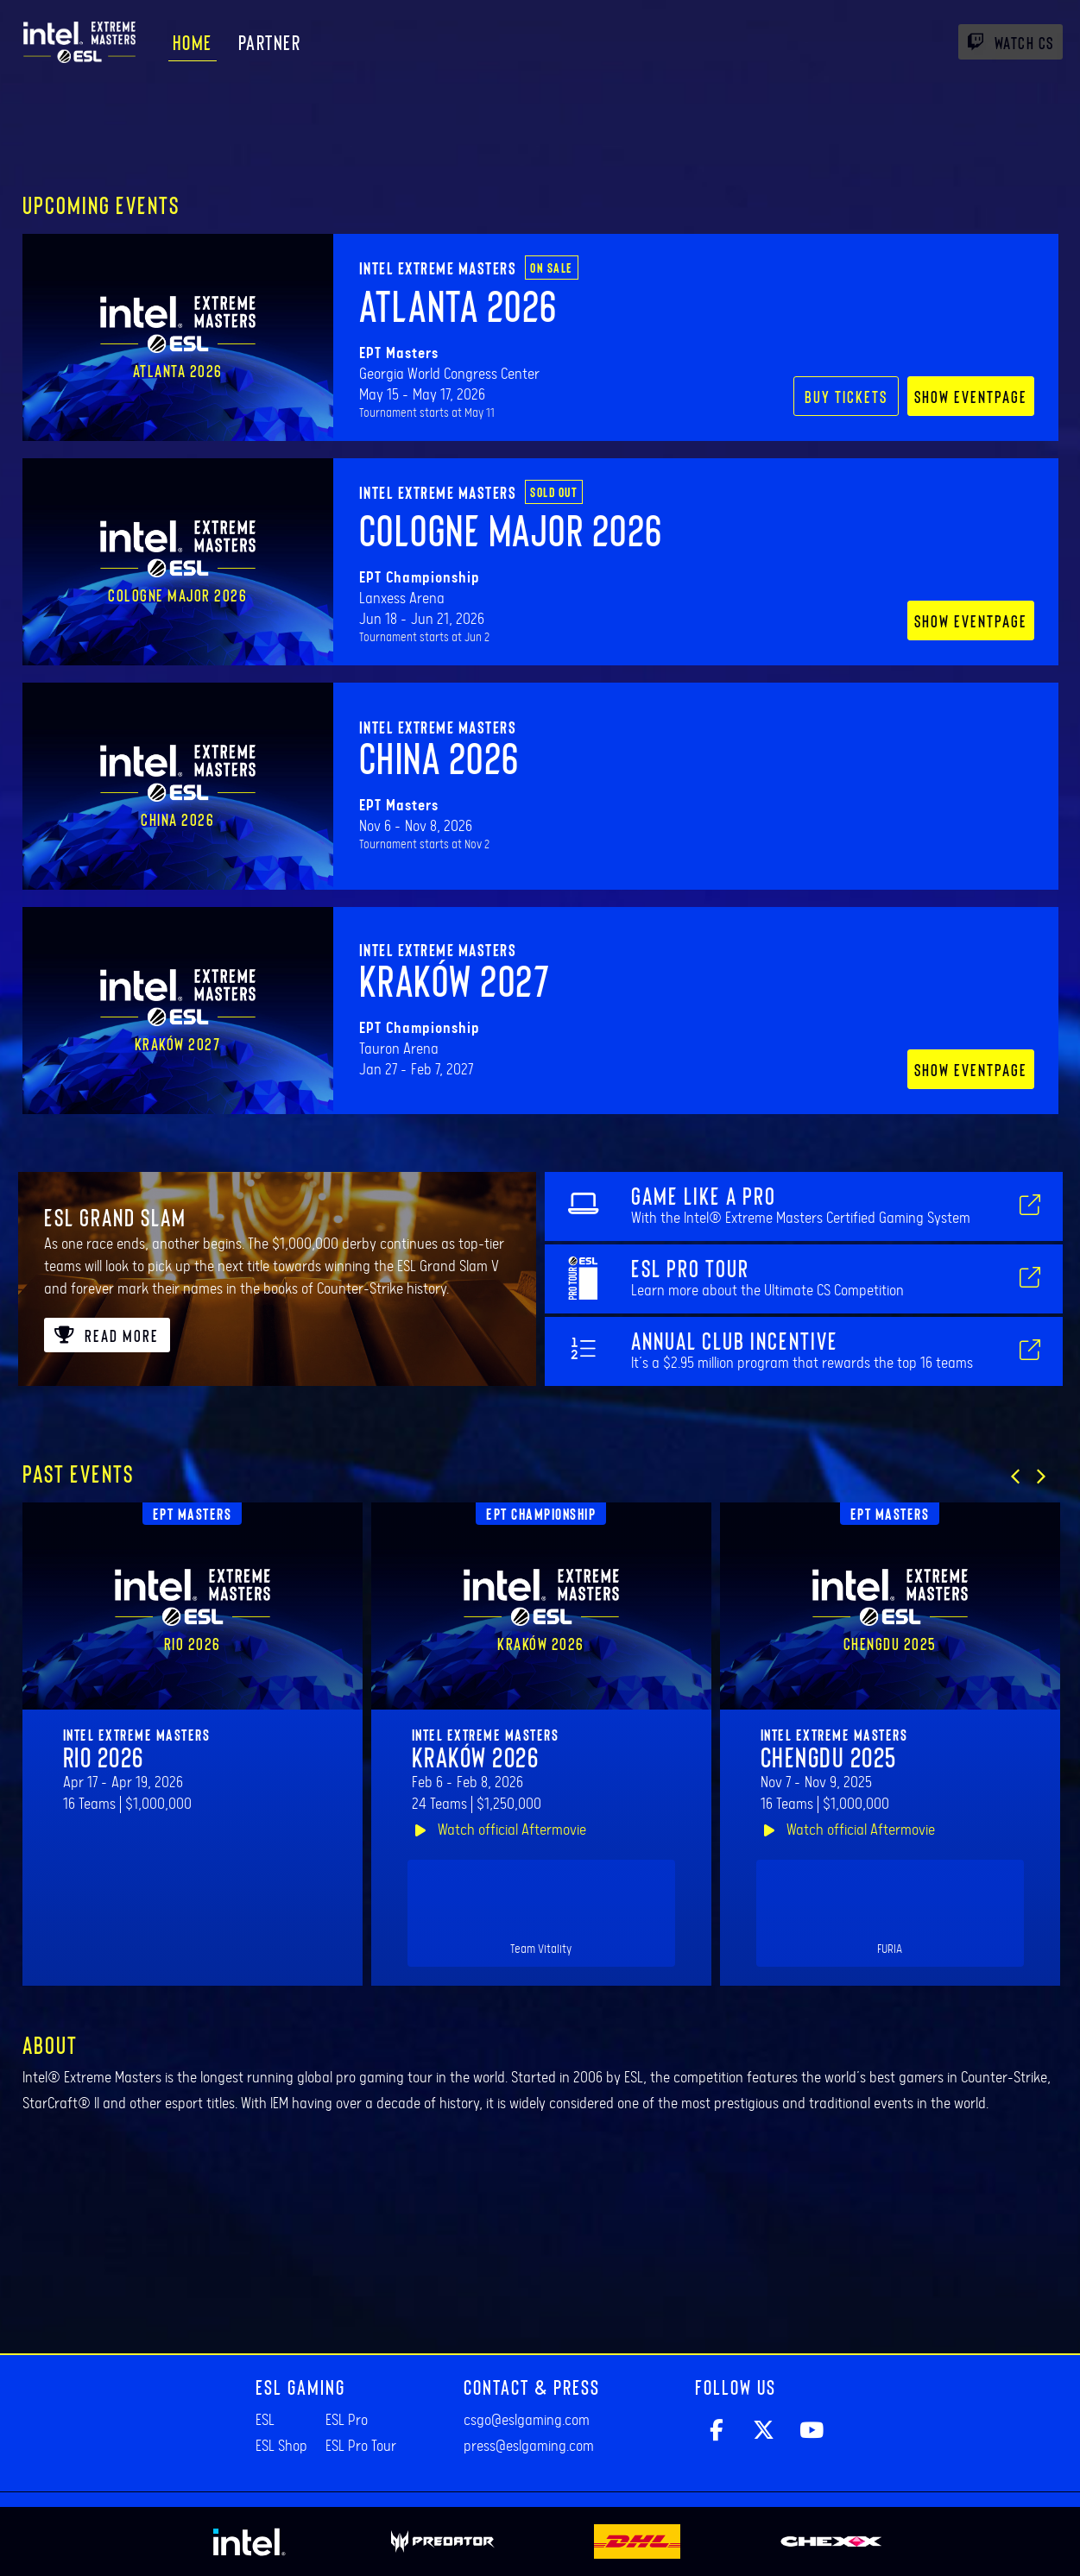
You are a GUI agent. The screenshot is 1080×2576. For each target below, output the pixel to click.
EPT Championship (541, 1513)
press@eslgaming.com (529, 2446)
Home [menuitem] (192, 41)
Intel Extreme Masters (438, 267)
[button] (1015, 1477)
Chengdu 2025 (829, 1756)
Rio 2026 (103, 1756)
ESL (265, 2420)
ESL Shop (281, 2446)
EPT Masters (192, 1513)
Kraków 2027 (455, 979)
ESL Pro (346, 2420)
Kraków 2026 (476, 1756)
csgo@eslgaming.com (527, 2420)
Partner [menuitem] (269, 41)
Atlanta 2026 (458, 305)
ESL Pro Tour (360, 2446)
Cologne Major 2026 (511, 529)
